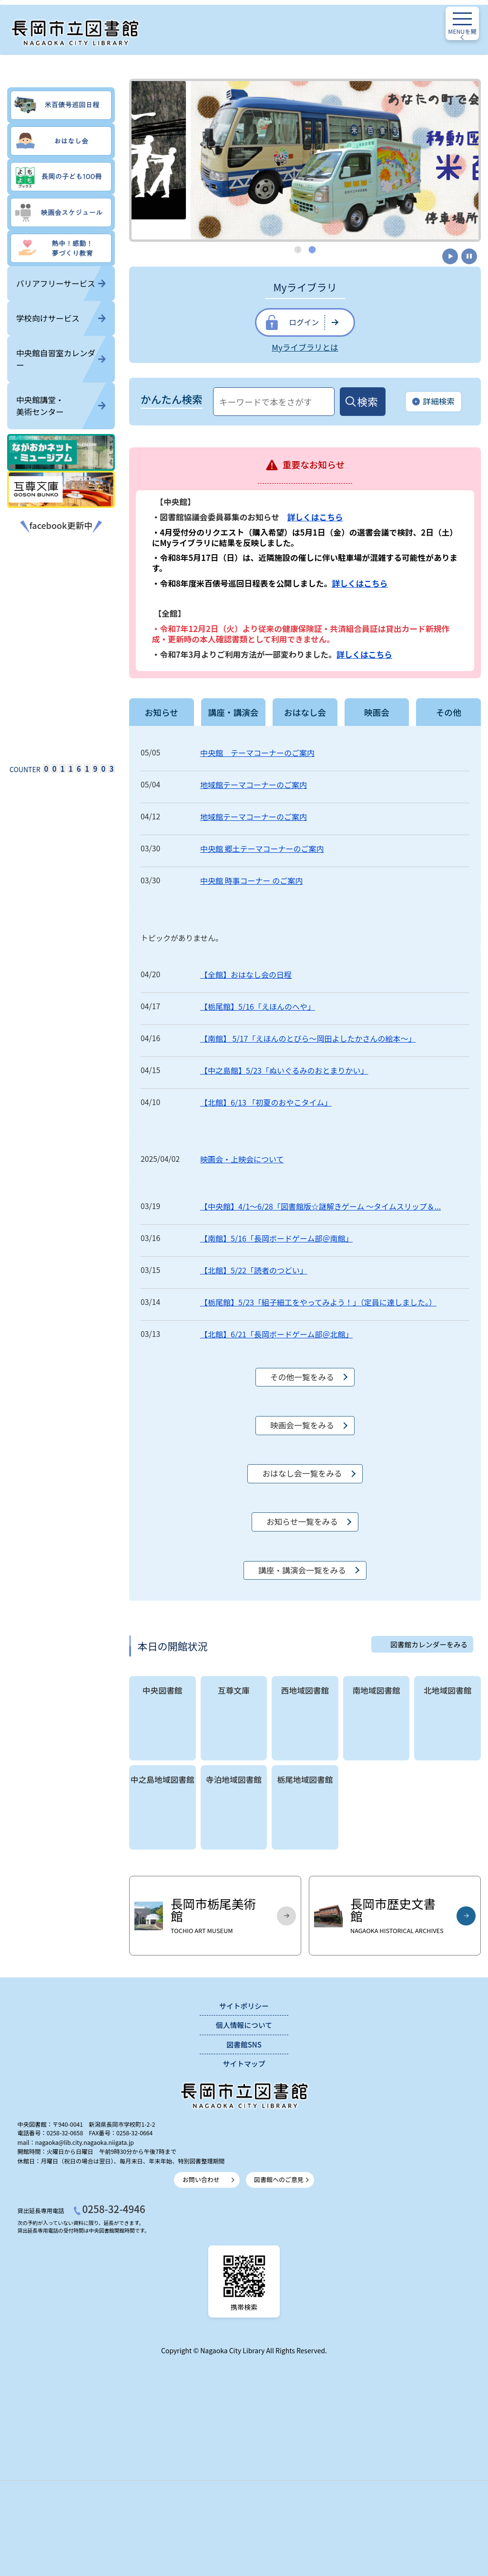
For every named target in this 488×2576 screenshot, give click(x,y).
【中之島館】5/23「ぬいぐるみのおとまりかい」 (284, 1070)
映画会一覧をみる (302, 1425)
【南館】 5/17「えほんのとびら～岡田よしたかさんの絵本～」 (308, 1038)
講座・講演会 (233, 712)
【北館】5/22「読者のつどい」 (253, 1270)
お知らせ (161, 712)
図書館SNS (244, 2044)
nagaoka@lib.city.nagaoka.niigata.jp (84, 2142)
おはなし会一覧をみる (302, 1473)
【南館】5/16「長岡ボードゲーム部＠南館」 (276, 1238)
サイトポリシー (244, 2005)
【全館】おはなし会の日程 (246, 974)
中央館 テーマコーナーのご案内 (257, 752)
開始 (450, 256)
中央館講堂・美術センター (61, 405)
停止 (469, 256)
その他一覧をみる (302, 1377)
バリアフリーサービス (61, 283)
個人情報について (244, 2024)
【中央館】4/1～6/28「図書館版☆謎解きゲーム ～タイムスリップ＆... (320, 1206)
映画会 (376, 712)
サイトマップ (244, 2063)
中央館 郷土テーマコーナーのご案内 (262, 848)
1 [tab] (298, 249)
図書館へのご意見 (279, 2179)
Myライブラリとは (305, 347)
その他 (448, 712)
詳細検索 (433, 401)
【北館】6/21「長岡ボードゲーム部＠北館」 (276, 1334)
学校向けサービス (61, 318)
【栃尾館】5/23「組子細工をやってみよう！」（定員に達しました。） (318, 1302)
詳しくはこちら (315, 517)
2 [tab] (313, 249)
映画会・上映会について (242, 1159)
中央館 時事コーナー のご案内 (251, 880)
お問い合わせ (201, 2179)
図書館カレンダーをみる (429, 1644)
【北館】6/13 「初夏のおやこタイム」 (266, 1102)
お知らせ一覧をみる (302, 1521)
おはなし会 (305, 712)
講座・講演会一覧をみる (302, 1570)
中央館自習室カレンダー (61, 359)
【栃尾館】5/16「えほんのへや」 (257, 1006)
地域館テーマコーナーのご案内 (253, 784)
